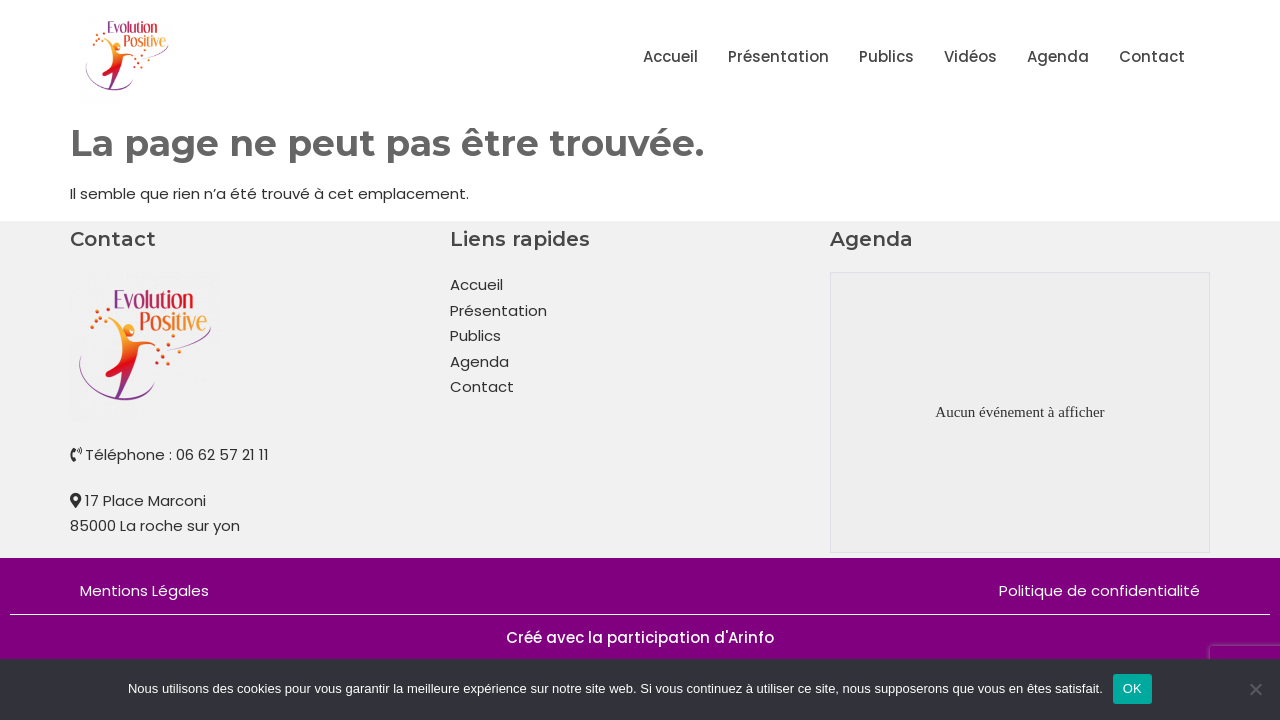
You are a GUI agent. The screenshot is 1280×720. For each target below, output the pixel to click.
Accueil (670, 56)
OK (1132, 688)
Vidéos (970, 56)
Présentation (778, 56)
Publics (886, 56)
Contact (1152, 56)
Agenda (1058, 56)
